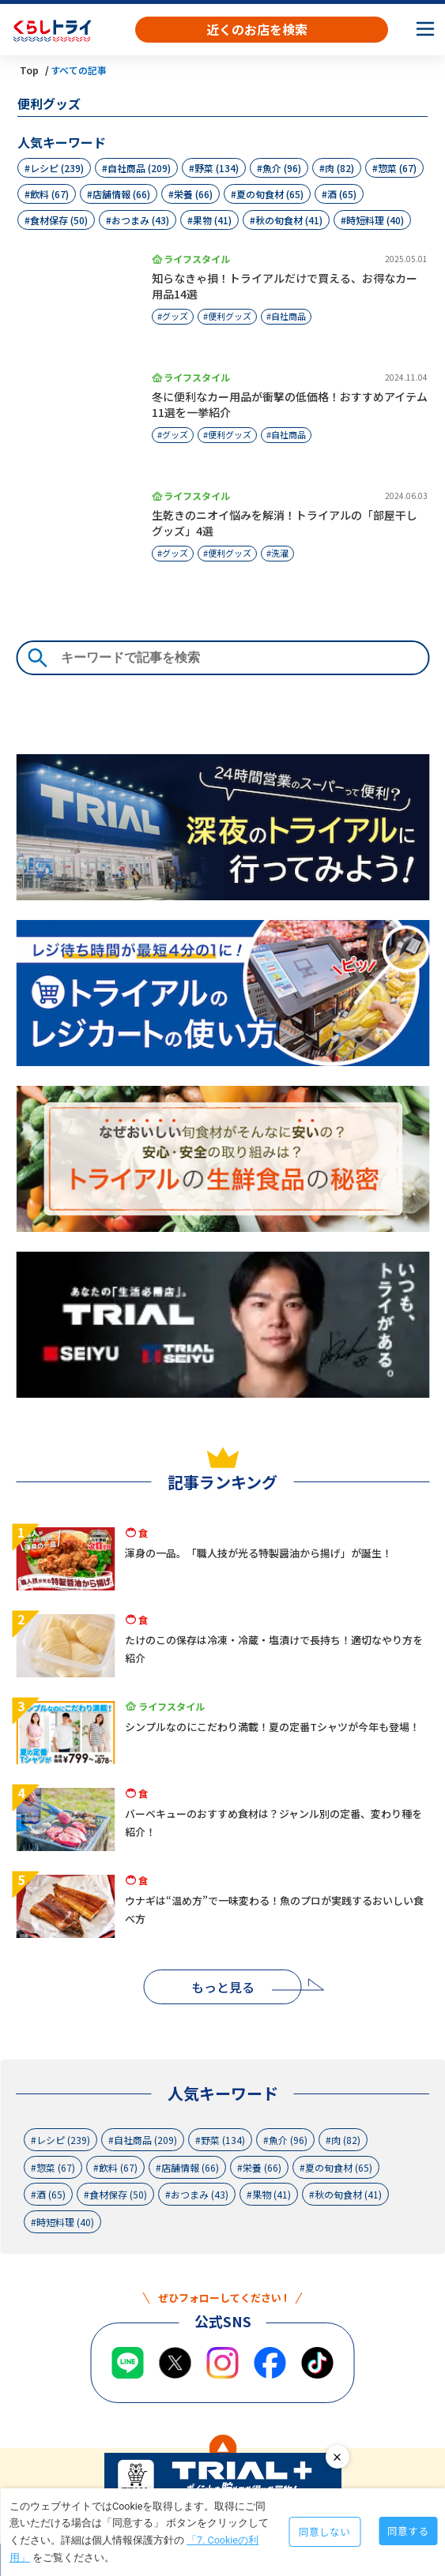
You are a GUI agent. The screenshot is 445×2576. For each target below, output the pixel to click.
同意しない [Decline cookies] (324, 2531)
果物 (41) (212, 220)
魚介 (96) (281, 168)
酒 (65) (341, 194)
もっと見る (223, 1986)
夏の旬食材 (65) (270, 194)
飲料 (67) (49, 194)
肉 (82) (339, 168)
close (337, 2457)
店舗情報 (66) (121, 194)
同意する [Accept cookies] (407, 2530)
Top (29, 70)
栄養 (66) (193, 194)
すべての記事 (79, 70)
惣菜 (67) (397, 168)
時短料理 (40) (375, 220)
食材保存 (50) (59, 220)
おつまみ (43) (140, 220)
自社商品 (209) (139, 168)
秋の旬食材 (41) (288, 220)
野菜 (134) (216, 168)
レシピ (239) (57, 168)
